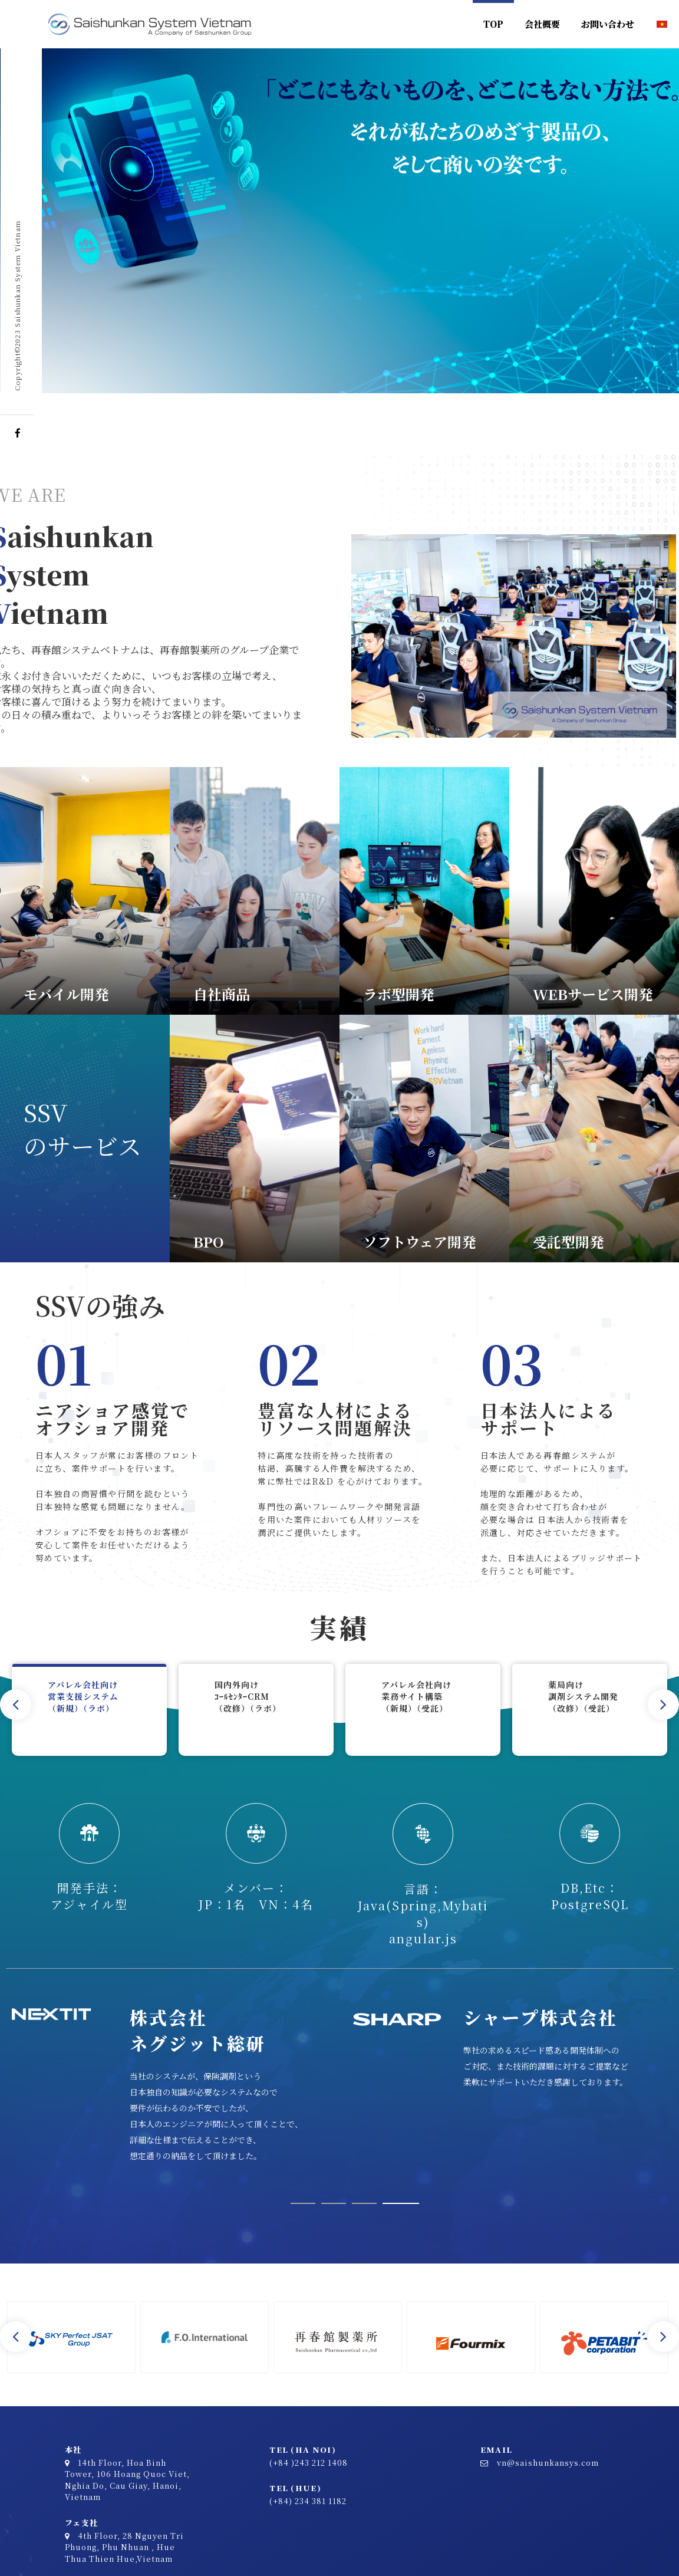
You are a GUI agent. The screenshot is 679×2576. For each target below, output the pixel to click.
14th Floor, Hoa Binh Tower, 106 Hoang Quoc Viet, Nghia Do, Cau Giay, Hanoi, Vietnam (127, 2480)
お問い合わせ (607, 24)
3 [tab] (370, 2203)
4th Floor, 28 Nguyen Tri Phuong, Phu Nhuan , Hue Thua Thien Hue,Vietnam (124, 2547)
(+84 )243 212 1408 (308, 2462)
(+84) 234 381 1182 (308, 2500)
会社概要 (542, 24)
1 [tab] (303, 2203)
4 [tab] (406, 2203)
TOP (493, 24)
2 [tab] (333, 2203)
